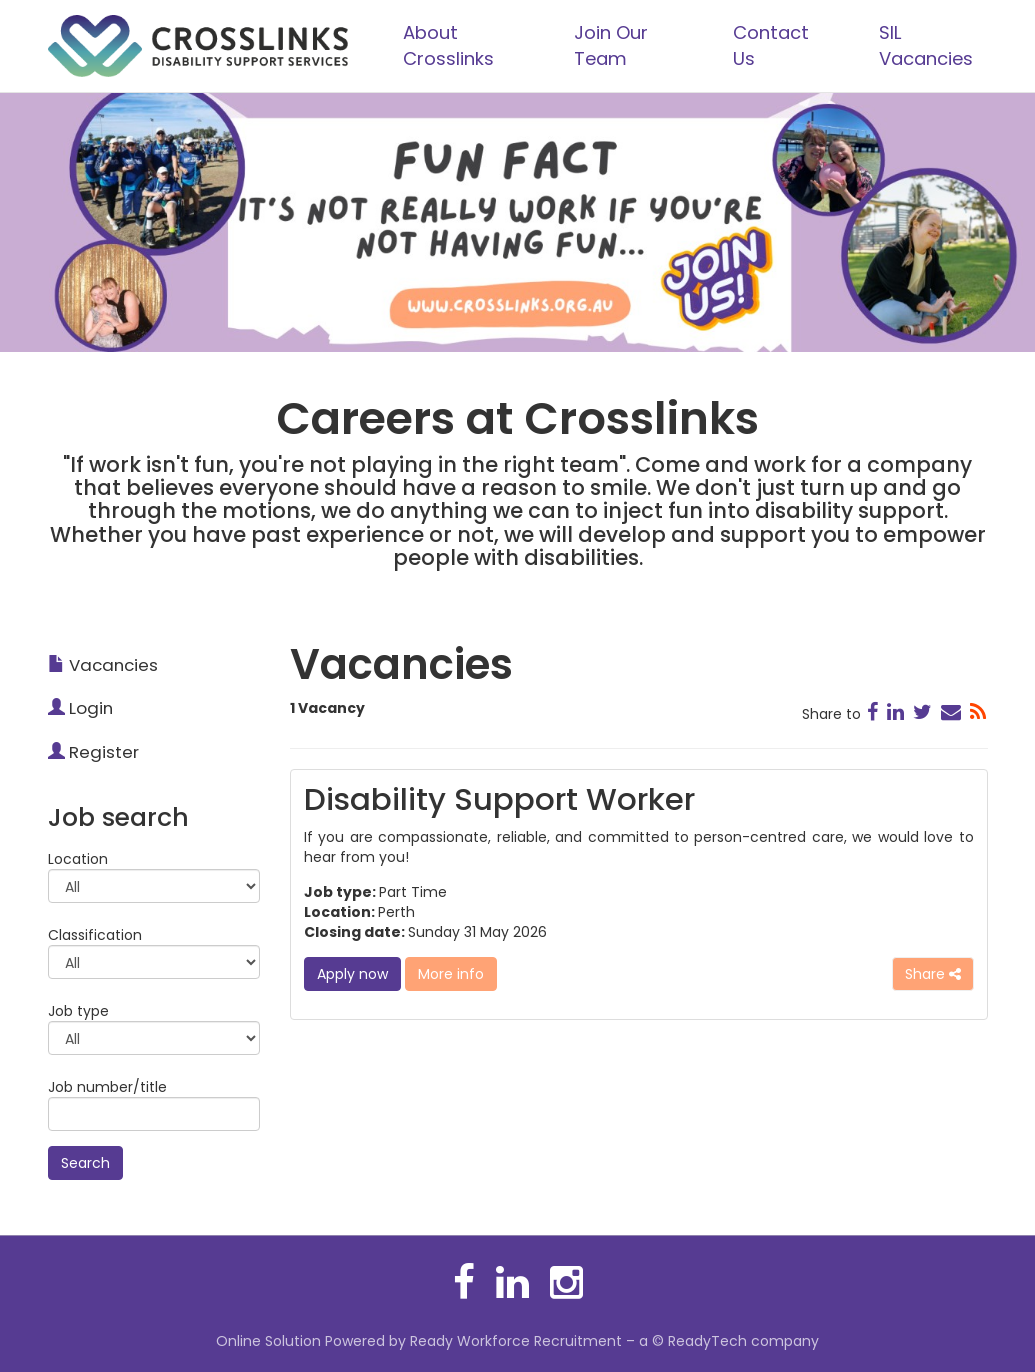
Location (78, 859)
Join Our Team (611, 45)
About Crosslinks (448, 45)
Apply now (352, 974)
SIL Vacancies (926, 45)
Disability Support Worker (499, 799)
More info (451, 974)
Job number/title (107, 1087)
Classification (95, 935)
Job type (78, 1011)
